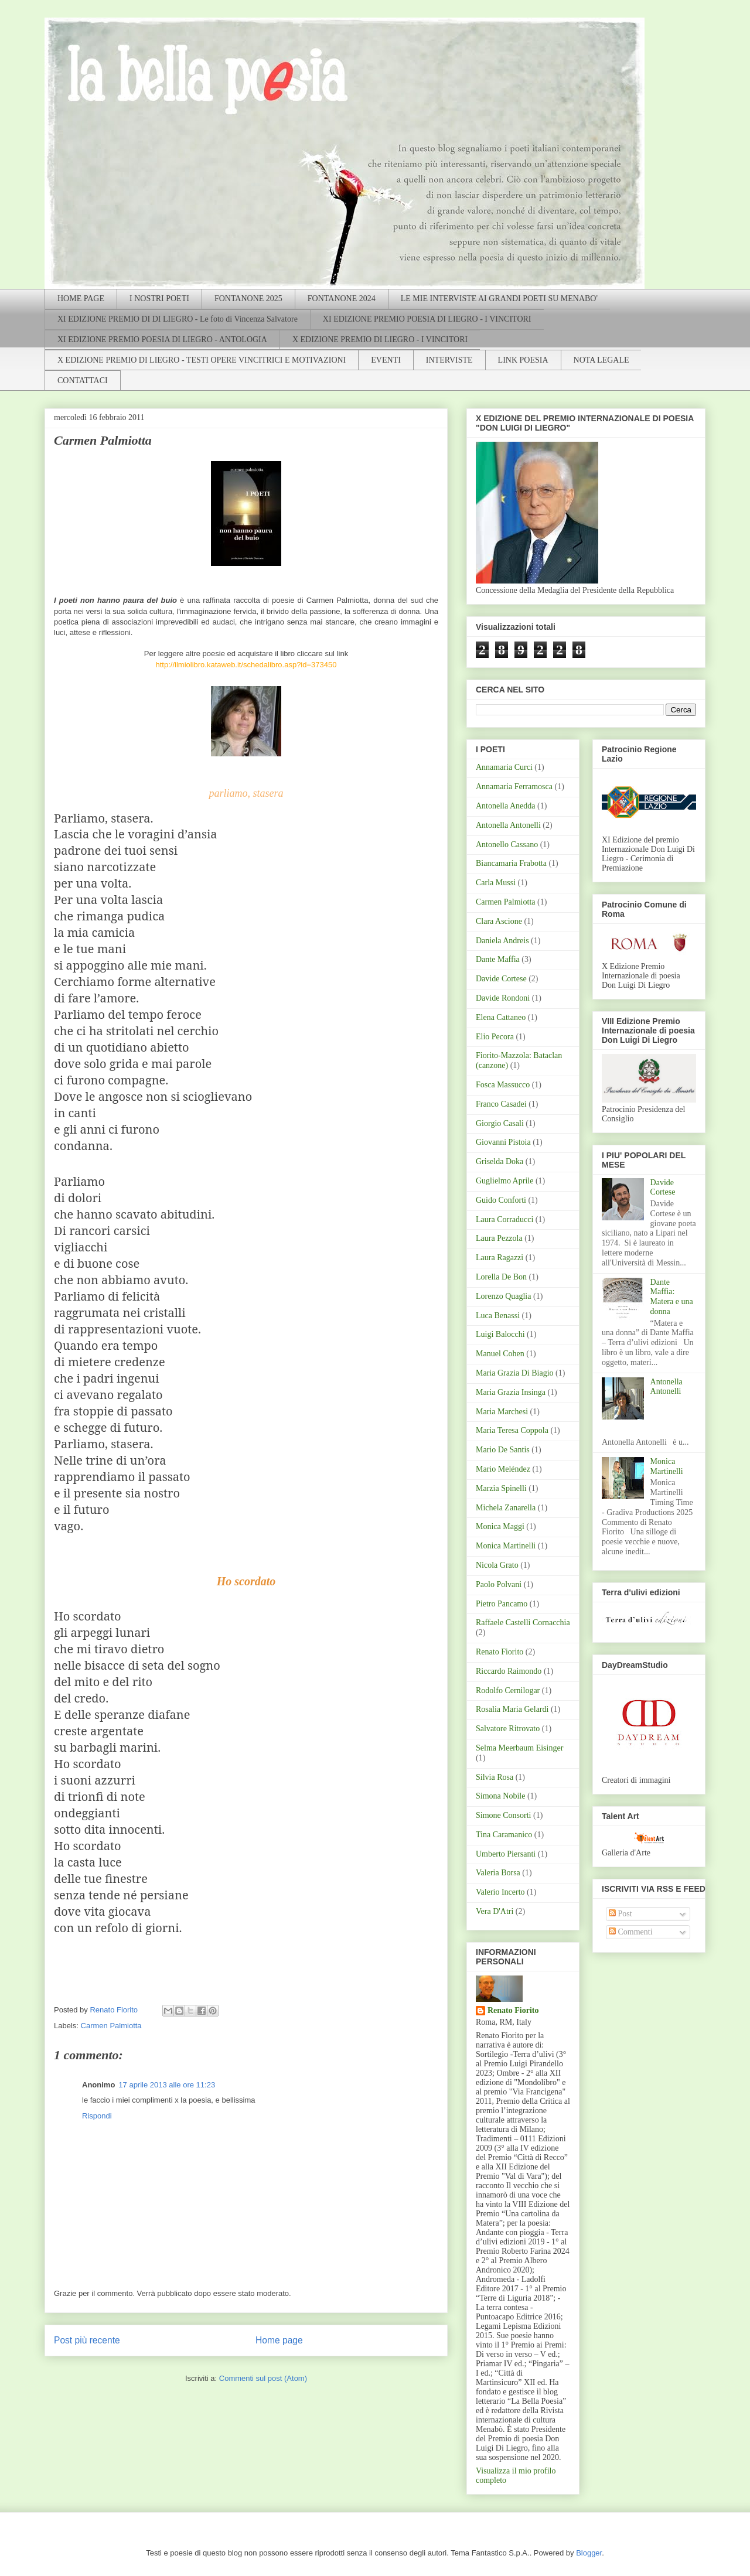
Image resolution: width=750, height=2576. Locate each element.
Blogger (589, 2552)
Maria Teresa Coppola (512, 1430)
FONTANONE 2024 (342, 298)
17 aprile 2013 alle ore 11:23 (166, 2084)
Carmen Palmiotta (111, 2025)
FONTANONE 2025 (248, 298)
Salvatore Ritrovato (508, 1728)
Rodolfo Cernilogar (508, 1690)
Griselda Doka (499, 1161)
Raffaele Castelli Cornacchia (523, 1622)
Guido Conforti (501, 1200)
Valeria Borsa (498, 1872)
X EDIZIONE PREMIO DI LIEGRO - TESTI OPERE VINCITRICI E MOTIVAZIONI (201, 360)
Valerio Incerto (500, 1892)
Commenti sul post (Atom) (263, 2378)
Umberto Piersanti (506, 1854)
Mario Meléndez (503, 1469)
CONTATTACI (82, 380)
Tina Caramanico (504, 1834)
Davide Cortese (501, 978)
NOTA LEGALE (601, 360)
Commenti (631, 1931)
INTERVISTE (449, 360)
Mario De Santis (503, 1449)
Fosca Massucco (503, 1084)
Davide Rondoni (503, 998)
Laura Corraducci (504, 1219)
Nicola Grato (497, 1565)
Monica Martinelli (506, 1545)
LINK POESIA (523, 360)
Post (620, 1913)
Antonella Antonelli (508, 825)
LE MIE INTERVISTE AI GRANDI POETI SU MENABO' (499, 298)
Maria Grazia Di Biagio (515, 1373)
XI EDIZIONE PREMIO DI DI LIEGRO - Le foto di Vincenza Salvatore (177, 319)
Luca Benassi (498, 1315)
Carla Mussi (496, 882)
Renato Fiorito (499, 1651)
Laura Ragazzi (499, 1257)
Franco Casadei (501, 1104)
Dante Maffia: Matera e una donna (671, 1297)
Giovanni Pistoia (503, 1142)
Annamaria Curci (504, 767)
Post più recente (87, 2340)
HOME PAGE (80, 298)
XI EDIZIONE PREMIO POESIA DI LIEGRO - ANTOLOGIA (162, 339)
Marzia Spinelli (501, 1488)
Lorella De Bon (501, 1276)
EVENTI (386, 360)
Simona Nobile (500, 1796)
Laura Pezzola (499, 1238)
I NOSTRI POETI (159, 298)
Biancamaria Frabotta (511, 863)
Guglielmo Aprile (504, 1180)
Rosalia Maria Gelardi (512, 1709)
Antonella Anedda (505, 805)
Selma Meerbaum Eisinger (519, 1748)
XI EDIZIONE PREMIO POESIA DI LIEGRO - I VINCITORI (427, 319)
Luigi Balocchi (500, 1334)
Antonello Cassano (507, 844)
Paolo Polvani (498, 1584)
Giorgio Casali (500, 1123)
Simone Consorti (503, 1815)
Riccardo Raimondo (508, 1671)
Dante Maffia (498, 959)
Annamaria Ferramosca (514, 786)
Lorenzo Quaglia (503, 1296)
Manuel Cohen (500, 1353)
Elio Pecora (495, 1036)
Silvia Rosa (494, 1777)
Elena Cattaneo (501, 1017)
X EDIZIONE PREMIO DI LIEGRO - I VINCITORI (380, 339)
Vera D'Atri (494, 1911)
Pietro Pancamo (501, 1603)
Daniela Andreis (502, 940)
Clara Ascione (499, 921)
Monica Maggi (500, 1526)
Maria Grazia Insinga (511, 1392)
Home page (279, 2340)
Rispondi (97, 2115)
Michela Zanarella (506, 1507)
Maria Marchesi (502, 1411)
